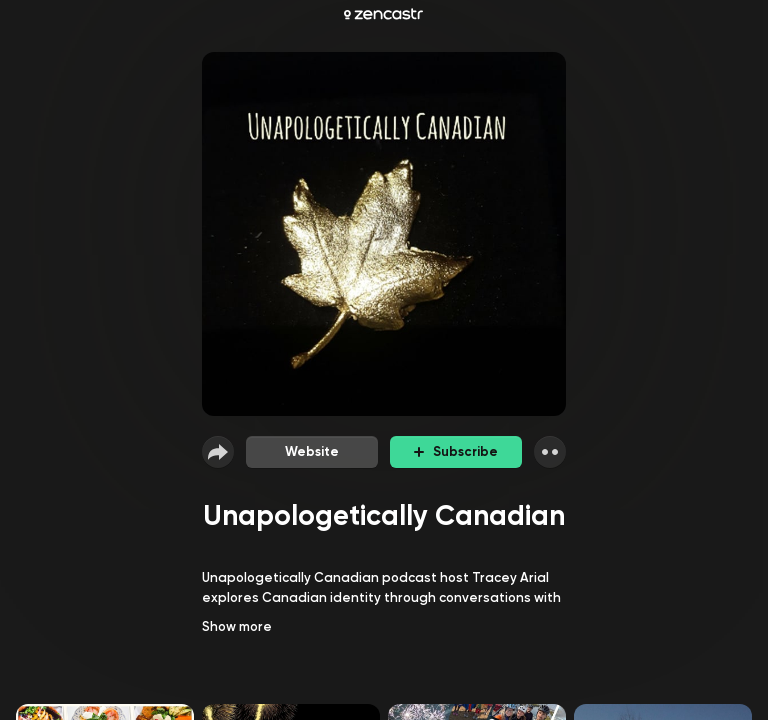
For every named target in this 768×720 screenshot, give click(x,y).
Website (312, 451)
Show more (237, 626)
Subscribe (456, 451)
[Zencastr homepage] (383, 14)
